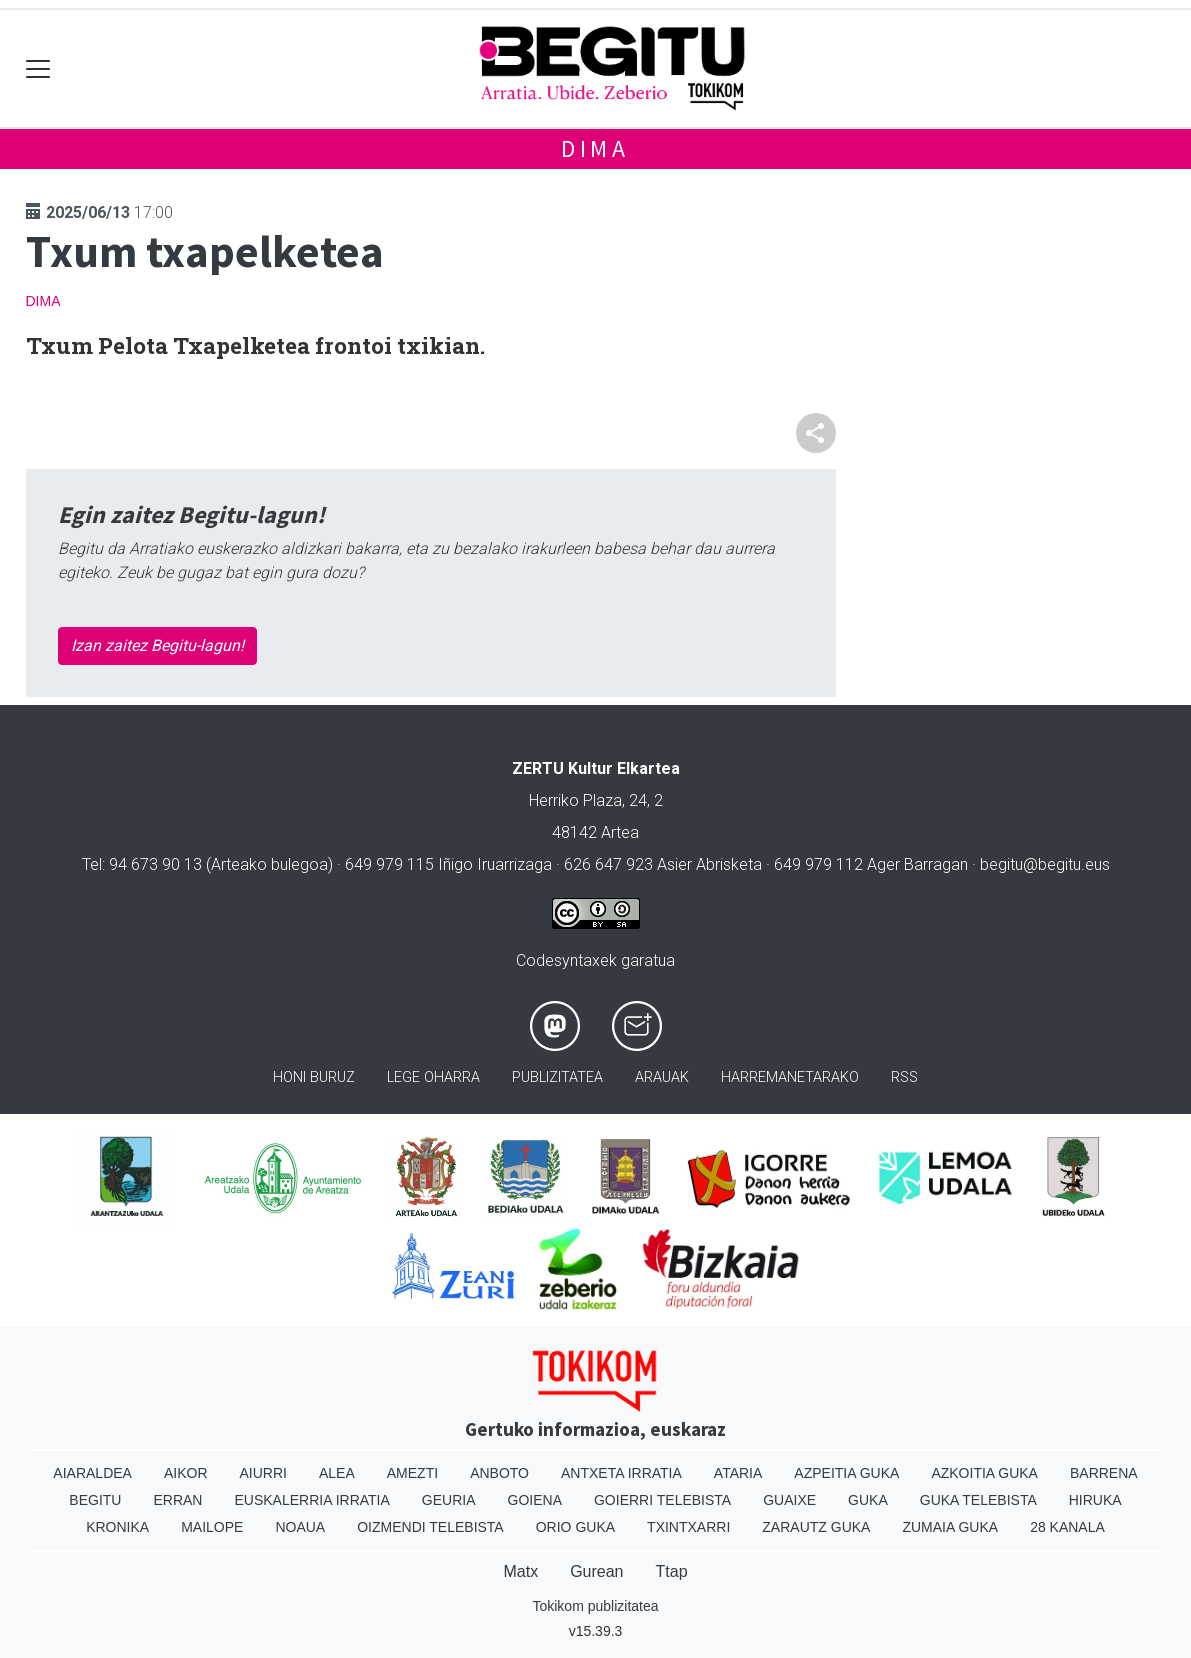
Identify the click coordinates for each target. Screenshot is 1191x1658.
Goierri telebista (662, 1500)
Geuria (449, 1500)
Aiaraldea (92, 1473)
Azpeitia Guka (846, 1473)
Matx (520, 1571)
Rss (904, 1077)
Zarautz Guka (816, 1527)
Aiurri (263, 1473)
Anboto (499, 1473)
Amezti (412, 1473)
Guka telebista (978, 1500)
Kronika (117, 1527)
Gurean (596, 1571)
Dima (595, 148)
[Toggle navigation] (38, 68)
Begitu (95, 1500)
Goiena (535, 1500)
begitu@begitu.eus (1045, 864)
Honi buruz (314, 1077)
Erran (177, 1500)
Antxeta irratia (621, 1473)
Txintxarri (688, 1527)
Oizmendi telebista (430, 1527)
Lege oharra (433, 1077)
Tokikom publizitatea (595, 1606)
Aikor (186, 1473)
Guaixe (789, 1500)
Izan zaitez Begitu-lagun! (157, 645)
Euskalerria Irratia (311, 1500)
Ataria (738, 1473)
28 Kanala (1067, 1527)
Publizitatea (557, 1077)
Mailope (212, 1527)
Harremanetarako (790, 1077)
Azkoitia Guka (984, 1473)
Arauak (662, 1077)
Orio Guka (575, 1527)
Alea (337, 1473)
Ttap (672, 1571)
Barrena (1104, 1473)
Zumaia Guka (950, 1527)
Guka (868, 1500)
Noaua (300, 1527)
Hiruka (1095, 1500)
